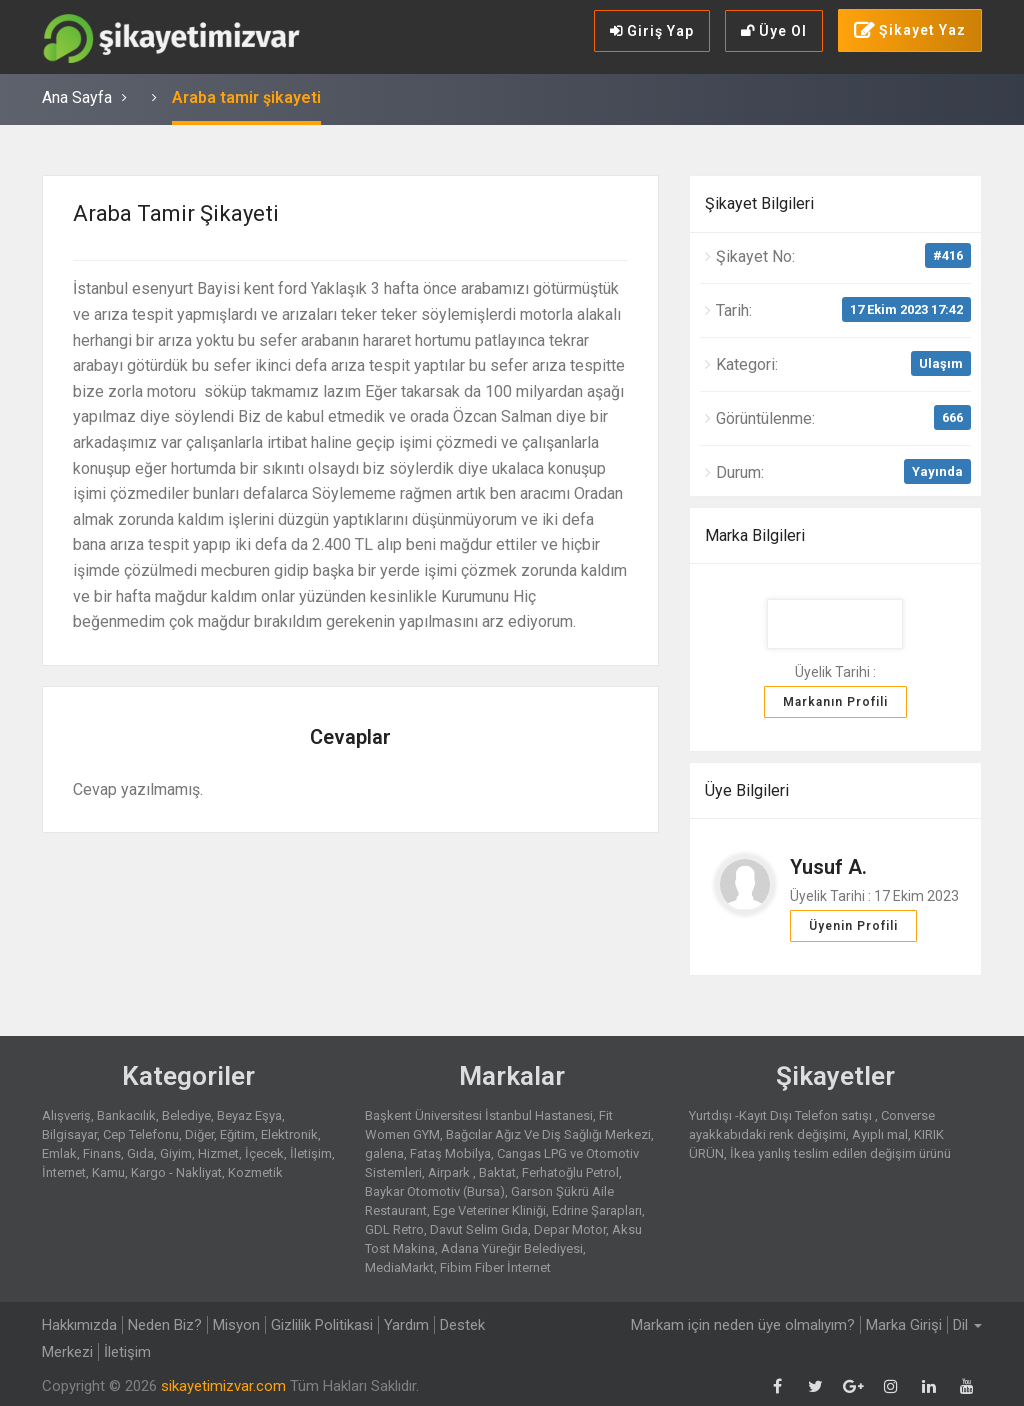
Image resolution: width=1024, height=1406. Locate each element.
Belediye (186, 1115)
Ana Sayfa (77, 97)
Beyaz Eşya (249, 1115)
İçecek (264, 1153)
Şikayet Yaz (910, 31)
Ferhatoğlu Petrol (570, 1172)
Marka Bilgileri (755, 535)
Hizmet (218, 1153)
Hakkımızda (79, 1325)
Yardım (406, 1325)
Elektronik (289, 1134)
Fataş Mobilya (450, 1153)
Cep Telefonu (141, 1134)
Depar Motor (570, 1229)
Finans (102, 1153)
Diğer (199, 1134)
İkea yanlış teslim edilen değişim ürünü (840, 1153)
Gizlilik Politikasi (322, 1325)
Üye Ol (774, 31)
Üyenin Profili (853, 926)
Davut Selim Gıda (479, 1229)
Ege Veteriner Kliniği (489, 1210)
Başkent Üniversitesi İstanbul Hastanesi (479, 1115)
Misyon (236, 1325)
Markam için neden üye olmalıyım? (743, 1325)
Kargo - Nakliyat (176, 1172)
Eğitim (237, 1134)
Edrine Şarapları (597, 1210)
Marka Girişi (904, 1325)
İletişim (311, 1153)
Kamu (108, 1172)
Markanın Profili (835, 702)
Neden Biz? (165, 1325)
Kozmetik (255, 1172)
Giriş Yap (652, 31)
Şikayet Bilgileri (759, 203)
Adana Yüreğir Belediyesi (512, 1248)
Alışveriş (66, 1115)
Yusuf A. (828, 867)
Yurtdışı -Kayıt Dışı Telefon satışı (782, 1115)
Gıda (140, 1153)
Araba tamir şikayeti (246, 97)
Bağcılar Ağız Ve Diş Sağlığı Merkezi (548, 1134)
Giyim (176, 1153)
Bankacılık (126, 1115)
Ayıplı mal (880, 1134)
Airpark (450, 1172)
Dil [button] (967, 1325)
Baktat (497, 1172)
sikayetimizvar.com (223, 1386)
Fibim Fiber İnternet (495, 1267)
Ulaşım (941, 363)
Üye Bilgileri (747, 790)
